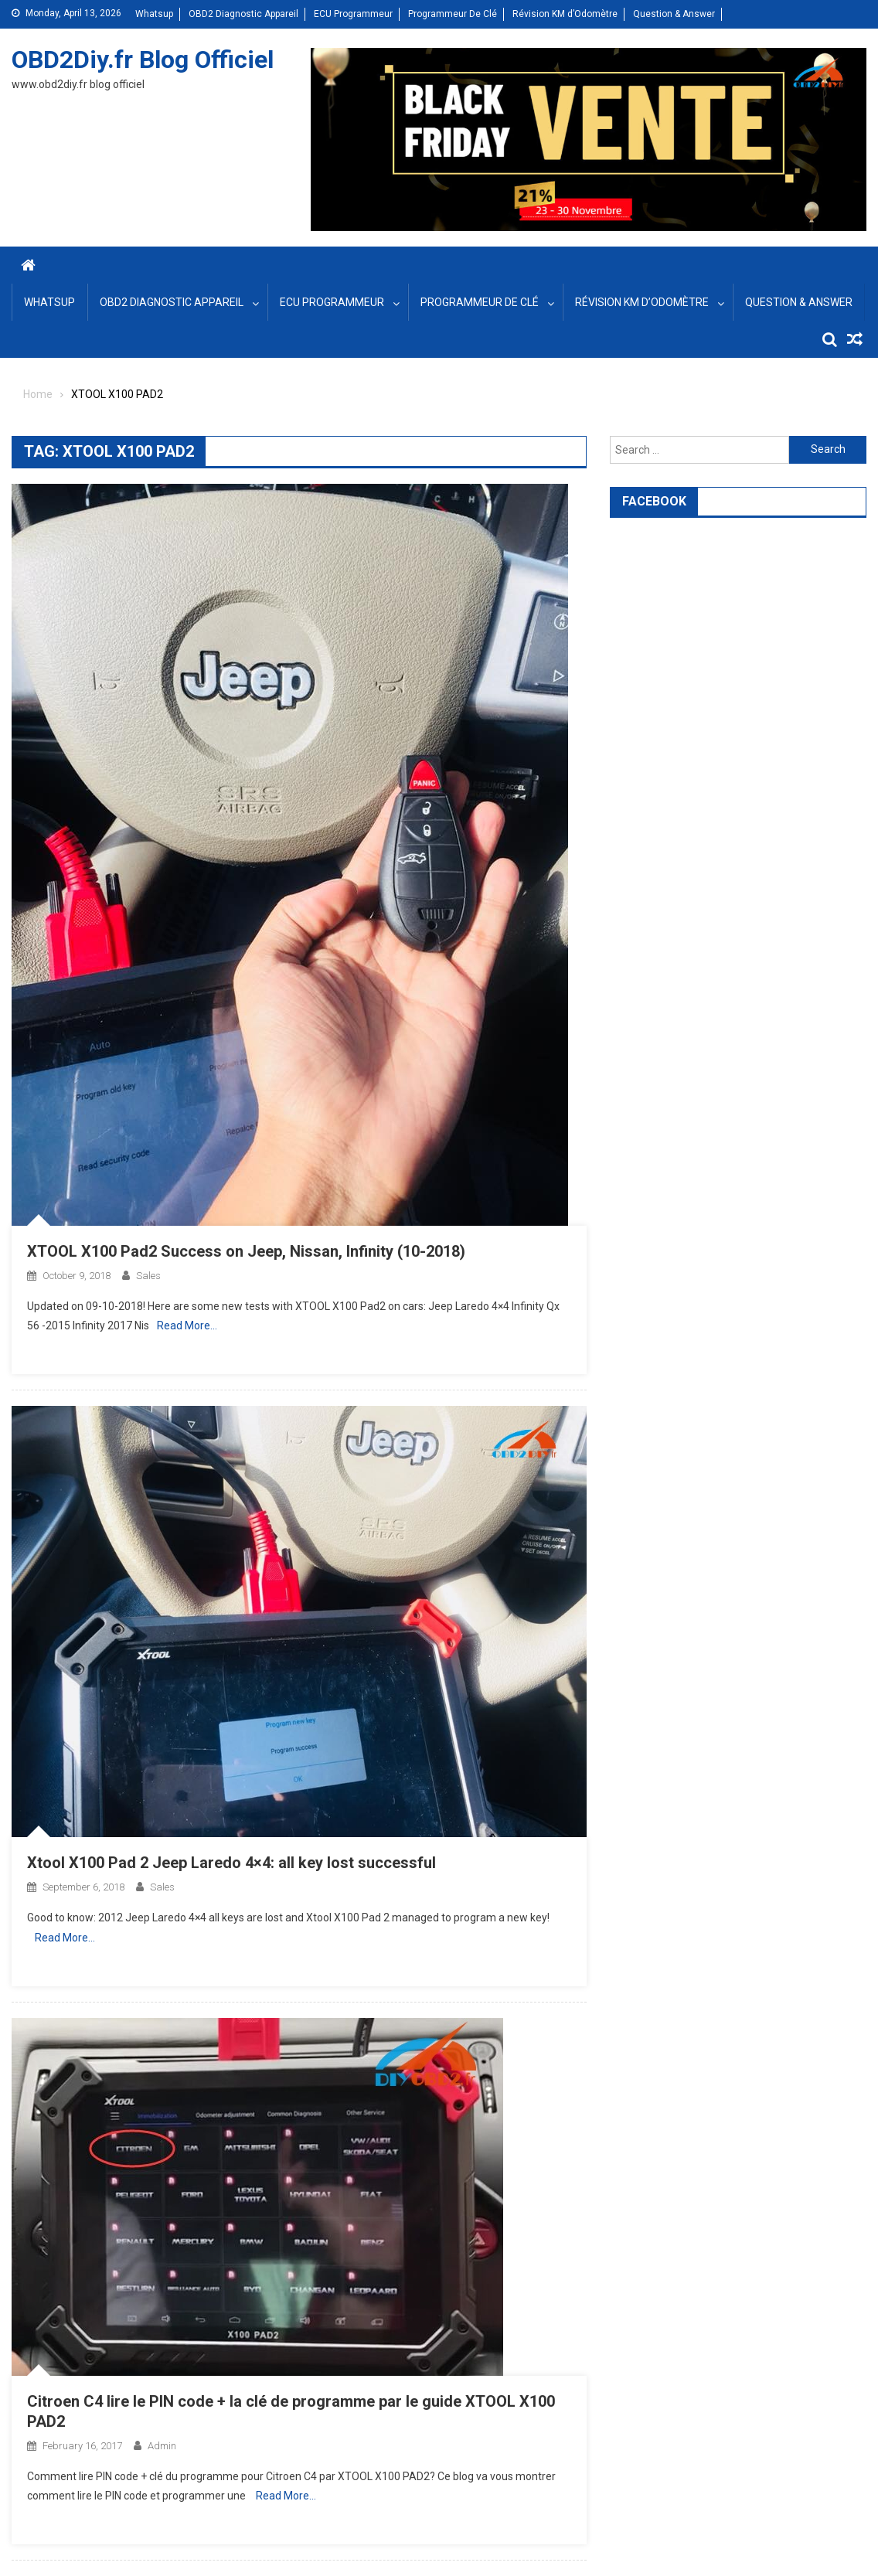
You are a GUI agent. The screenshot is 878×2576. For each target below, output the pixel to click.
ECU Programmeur (353, 14)
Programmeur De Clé (452, 14)
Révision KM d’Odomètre (565, 14)
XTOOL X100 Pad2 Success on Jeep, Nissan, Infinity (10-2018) (246, 1251)
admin (162, 2446)
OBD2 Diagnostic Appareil (243, 14)
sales (148, 1275)
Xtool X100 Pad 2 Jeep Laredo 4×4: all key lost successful (231, 1862)
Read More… (187, 1325)
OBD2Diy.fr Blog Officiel (143, 59)
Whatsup (154, 14)
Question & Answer (674, 14)
